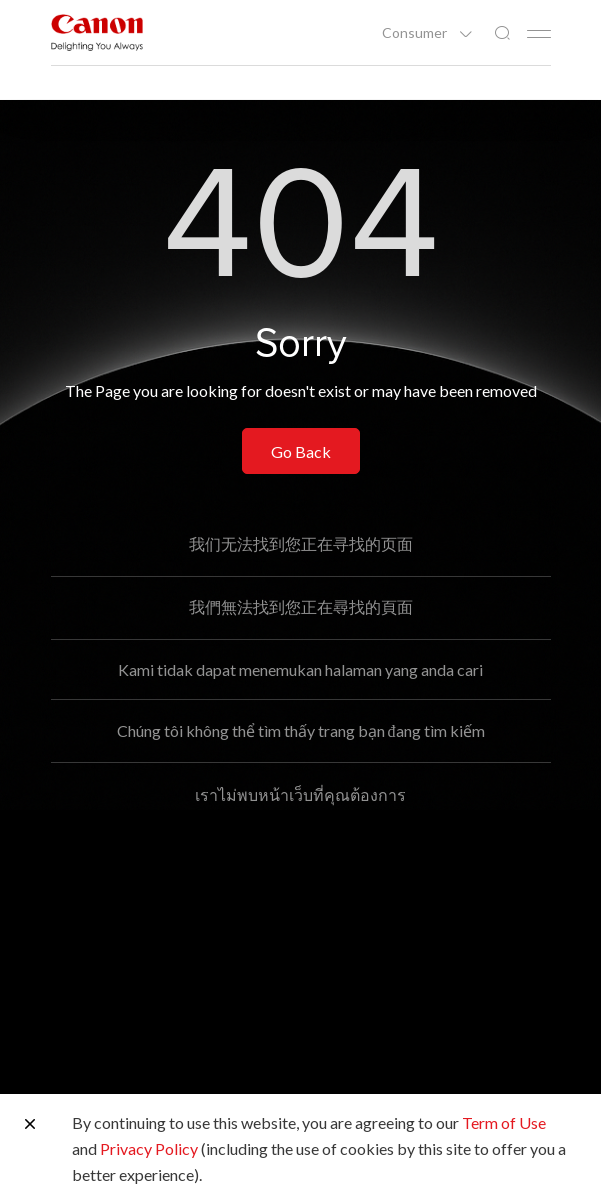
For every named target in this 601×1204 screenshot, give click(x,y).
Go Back (301, 451)
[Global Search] (502, 33)
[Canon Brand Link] (97, 32)
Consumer (416, 33)
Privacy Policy (149, 1148)
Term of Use (504, 1122)
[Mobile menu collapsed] (539, 34)
